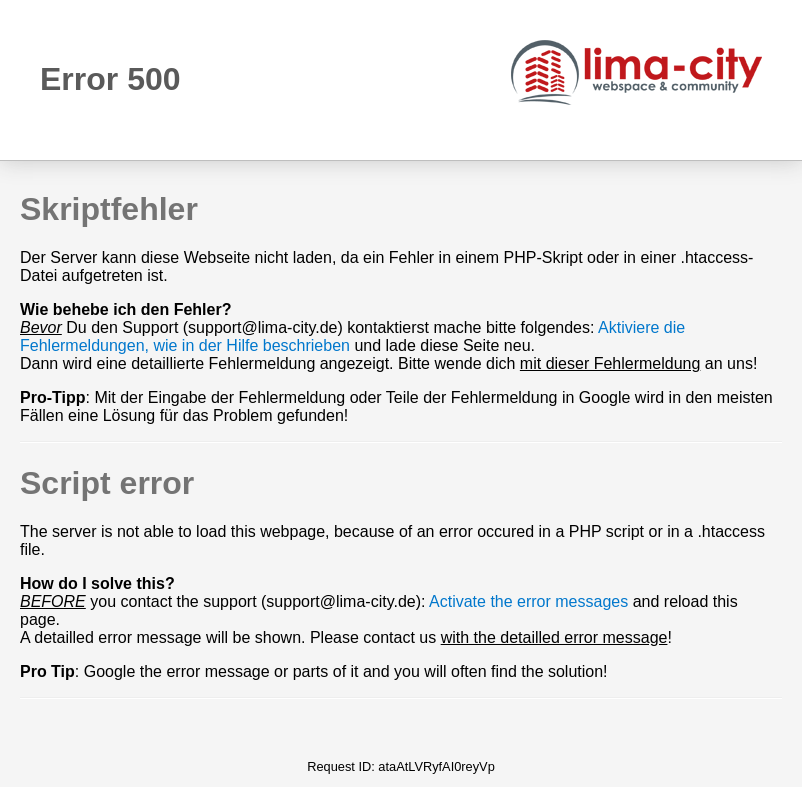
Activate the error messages (528, 601)
